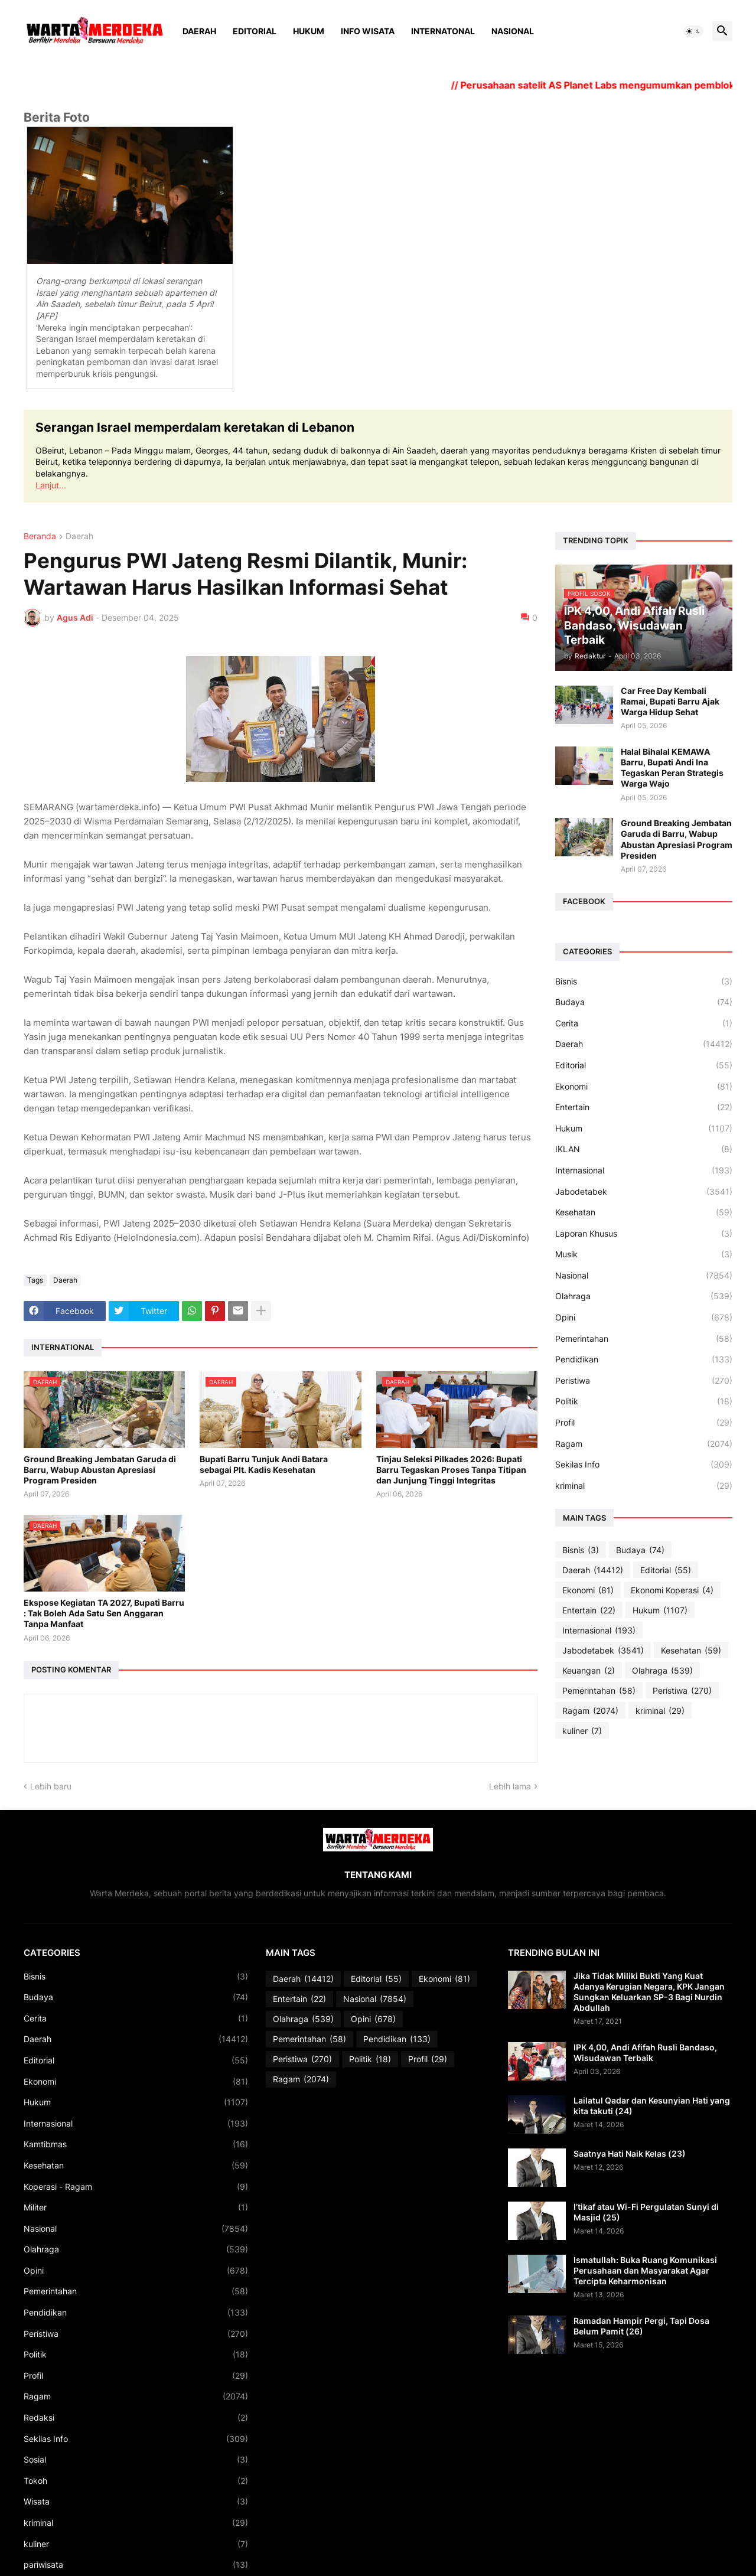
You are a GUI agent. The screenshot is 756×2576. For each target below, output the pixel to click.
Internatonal (443, 31)
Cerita (643, 1023)
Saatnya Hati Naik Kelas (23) (629, 2153)
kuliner (582, 1731)
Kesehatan (643, 1212)
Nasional (512, 31)
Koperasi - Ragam (136, 2187)
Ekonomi (643, 1087)
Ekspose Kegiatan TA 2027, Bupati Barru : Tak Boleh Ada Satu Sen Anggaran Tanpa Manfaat (104, 1613)
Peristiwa (643, 1381)
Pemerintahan (643, 1339)
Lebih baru (50, 1786)
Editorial (254, 31)
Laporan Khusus (643, 1234)
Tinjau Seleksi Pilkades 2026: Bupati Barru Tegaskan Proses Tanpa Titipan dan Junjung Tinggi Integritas (451, 1469)
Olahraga (643, 1296)
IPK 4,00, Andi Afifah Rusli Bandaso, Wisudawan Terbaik (645, 2052)
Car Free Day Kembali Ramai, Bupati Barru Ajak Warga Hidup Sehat (670, 701)
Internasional (643, 1170)
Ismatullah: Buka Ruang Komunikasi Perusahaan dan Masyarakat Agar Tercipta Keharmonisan (645, 2270)
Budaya (643, 1002)
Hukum (308, 31)
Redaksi (136, 2418)
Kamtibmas (136, 2144)
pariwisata (136, 2565)
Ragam (643, 1444)
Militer (136, 2207)
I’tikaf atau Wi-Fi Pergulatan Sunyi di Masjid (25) (646, 2212)
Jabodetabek (643, 1192)
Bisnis (643, 981)
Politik (643, 1401)
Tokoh (136, 2481)
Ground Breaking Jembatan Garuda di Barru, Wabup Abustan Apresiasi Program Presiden (100, 1469)
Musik (643, 1254)
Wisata (136, 2501)
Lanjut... (50, 485)
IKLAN (643, 1149)
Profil (643, 1423)
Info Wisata (368, 31)
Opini (643, 1317)
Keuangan (588, 1671)
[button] (693, 31)
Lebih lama (510, 1786)
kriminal (643, 1486)
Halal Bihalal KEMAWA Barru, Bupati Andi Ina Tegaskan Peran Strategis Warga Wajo (672, 767)
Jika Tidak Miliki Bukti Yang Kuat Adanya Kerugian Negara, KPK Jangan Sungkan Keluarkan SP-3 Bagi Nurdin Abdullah (649, 1992)
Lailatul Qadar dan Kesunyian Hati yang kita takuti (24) (651, 2105)
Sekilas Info (643, 1464)
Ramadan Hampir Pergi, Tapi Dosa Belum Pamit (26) (641, 2326)
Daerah (199, 31)
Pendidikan (643, 1359)
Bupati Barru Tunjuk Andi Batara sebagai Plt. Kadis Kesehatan (264, 1464)
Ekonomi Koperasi (672, 1590)
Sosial (136, 2460)
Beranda (40, 536)
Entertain (643, 1107)
